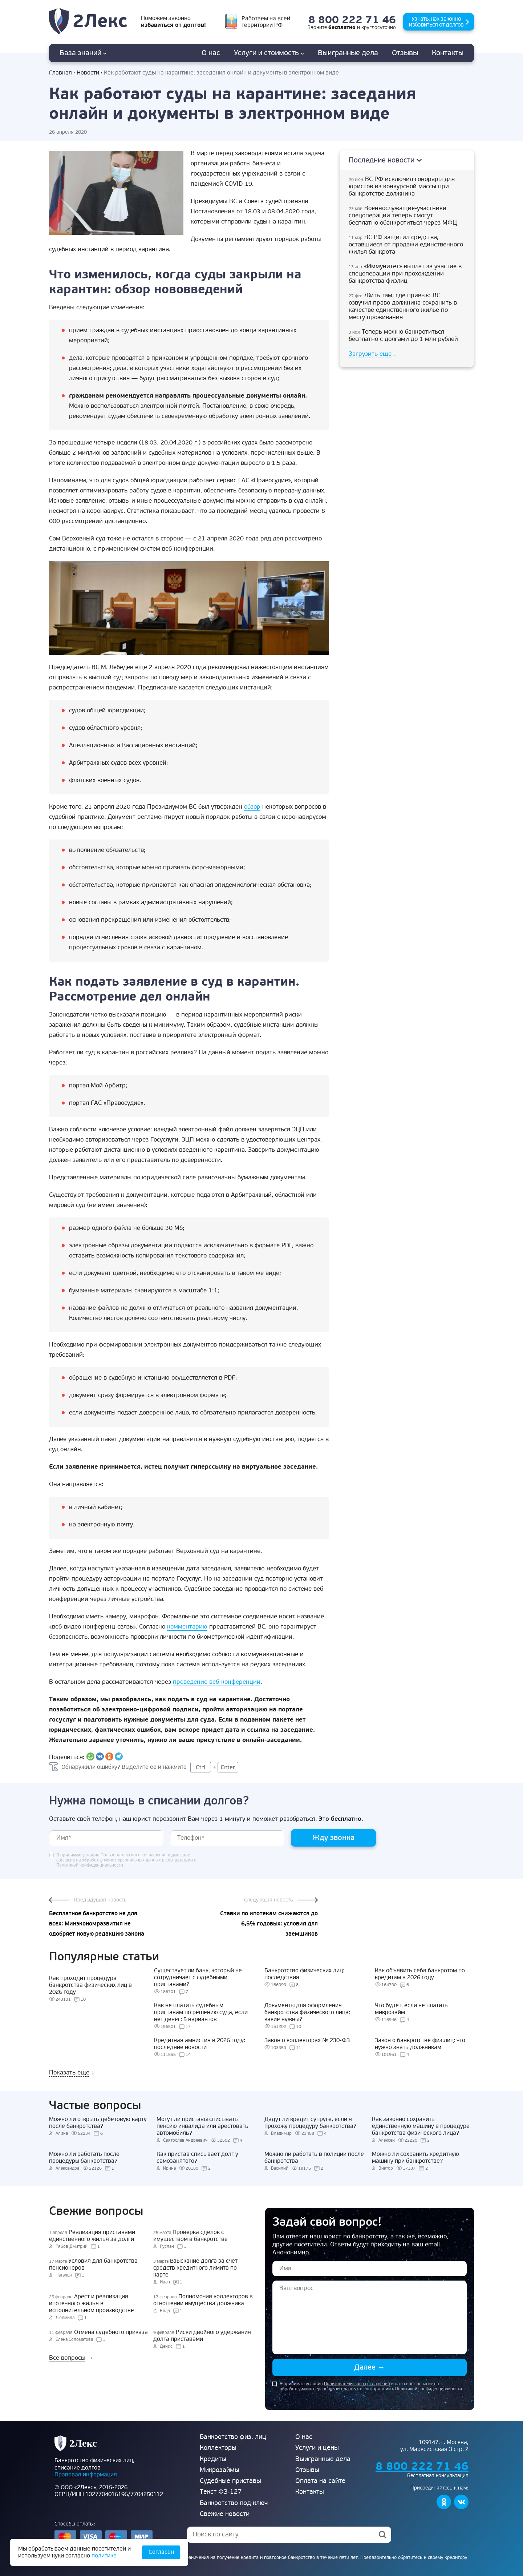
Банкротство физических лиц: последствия (304, 1974)
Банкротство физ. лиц (233, 2437)
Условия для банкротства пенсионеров (93, 2264)
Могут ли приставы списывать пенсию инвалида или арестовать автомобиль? (202, 2126)
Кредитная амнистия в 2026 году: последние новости (199, 2044)
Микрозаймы (219, 2470)
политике (104, 2555)
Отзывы (405, 53)
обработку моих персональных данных (121, 1860)
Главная (60, 72)
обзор (252, 806)
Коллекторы (218, 2448)
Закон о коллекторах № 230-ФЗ (307, 2040)
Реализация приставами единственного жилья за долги (92, 2236)
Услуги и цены (317, 2448)
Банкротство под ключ (234, 2503)
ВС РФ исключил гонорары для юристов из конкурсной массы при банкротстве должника (402, 186)
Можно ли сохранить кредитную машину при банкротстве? (415, 2158)
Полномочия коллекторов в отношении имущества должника (203, 2300)
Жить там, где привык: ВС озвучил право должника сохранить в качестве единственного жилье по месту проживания (403, 306)
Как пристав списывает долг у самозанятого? (197, 2158)
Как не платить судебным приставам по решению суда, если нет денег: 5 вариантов (201, 2012)
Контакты (447, 53)
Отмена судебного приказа (98, 2332)
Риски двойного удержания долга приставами (202, 2336)
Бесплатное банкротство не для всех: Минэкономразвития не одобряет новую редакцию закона (96, 1923)
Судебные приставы (230, 2481)
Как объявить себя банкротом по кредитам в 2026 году (420, 1974)
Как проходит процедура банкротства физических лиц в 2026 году (90, 1985)
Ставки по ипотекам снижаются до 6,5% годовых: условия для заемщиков (269, 1923)
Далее (369, 2367)
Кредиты (213, 2459)
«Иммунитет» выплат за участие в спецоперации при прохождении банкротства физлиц (405, 274)
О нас (211, 53)
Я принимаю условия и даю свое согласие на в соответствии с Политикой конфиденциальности (126, 1860)
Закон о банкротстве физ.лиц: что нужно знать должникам (420, 2044)
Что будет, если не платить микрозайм (411, 2009)
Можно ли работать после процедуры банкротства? (84, 2158)
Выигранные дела (322, 2459)
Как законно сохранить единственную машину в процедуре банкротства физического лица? (421, 2126)
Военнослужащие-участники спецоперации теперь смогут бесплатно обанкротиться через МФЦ (403, 215)
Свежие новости (225, 2514)
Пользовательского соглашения (134, 1855)
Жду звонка (333, 1837)
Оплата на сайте (320, 2481)
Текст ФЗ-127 (221, 2492)
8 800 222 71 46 (352, 20)
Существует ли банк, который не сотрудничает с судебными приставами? (198, 1977)
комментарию (187, 1626)
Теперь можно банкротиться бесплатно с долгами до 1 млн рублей (403, 335)
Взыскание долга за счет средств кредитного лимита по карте (195, 2268)
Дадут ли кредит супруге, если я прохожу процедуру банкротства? (310, 2123)
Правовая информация (85, 2474)
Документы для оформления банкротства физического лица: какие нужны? (307, 2012)
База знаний (83, 53)
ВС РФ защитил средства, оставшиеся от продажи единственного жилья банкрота (406, 244)
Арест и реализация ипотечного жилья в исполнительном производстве (91, 2303)
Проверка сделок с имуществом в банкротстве (190, 2236)
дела (348, 53)
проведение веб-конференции (216, 1682)
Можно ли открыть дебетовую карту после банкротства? (98, 2123)
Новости (88, 72)
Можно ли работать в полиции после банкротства (314, 2158)
